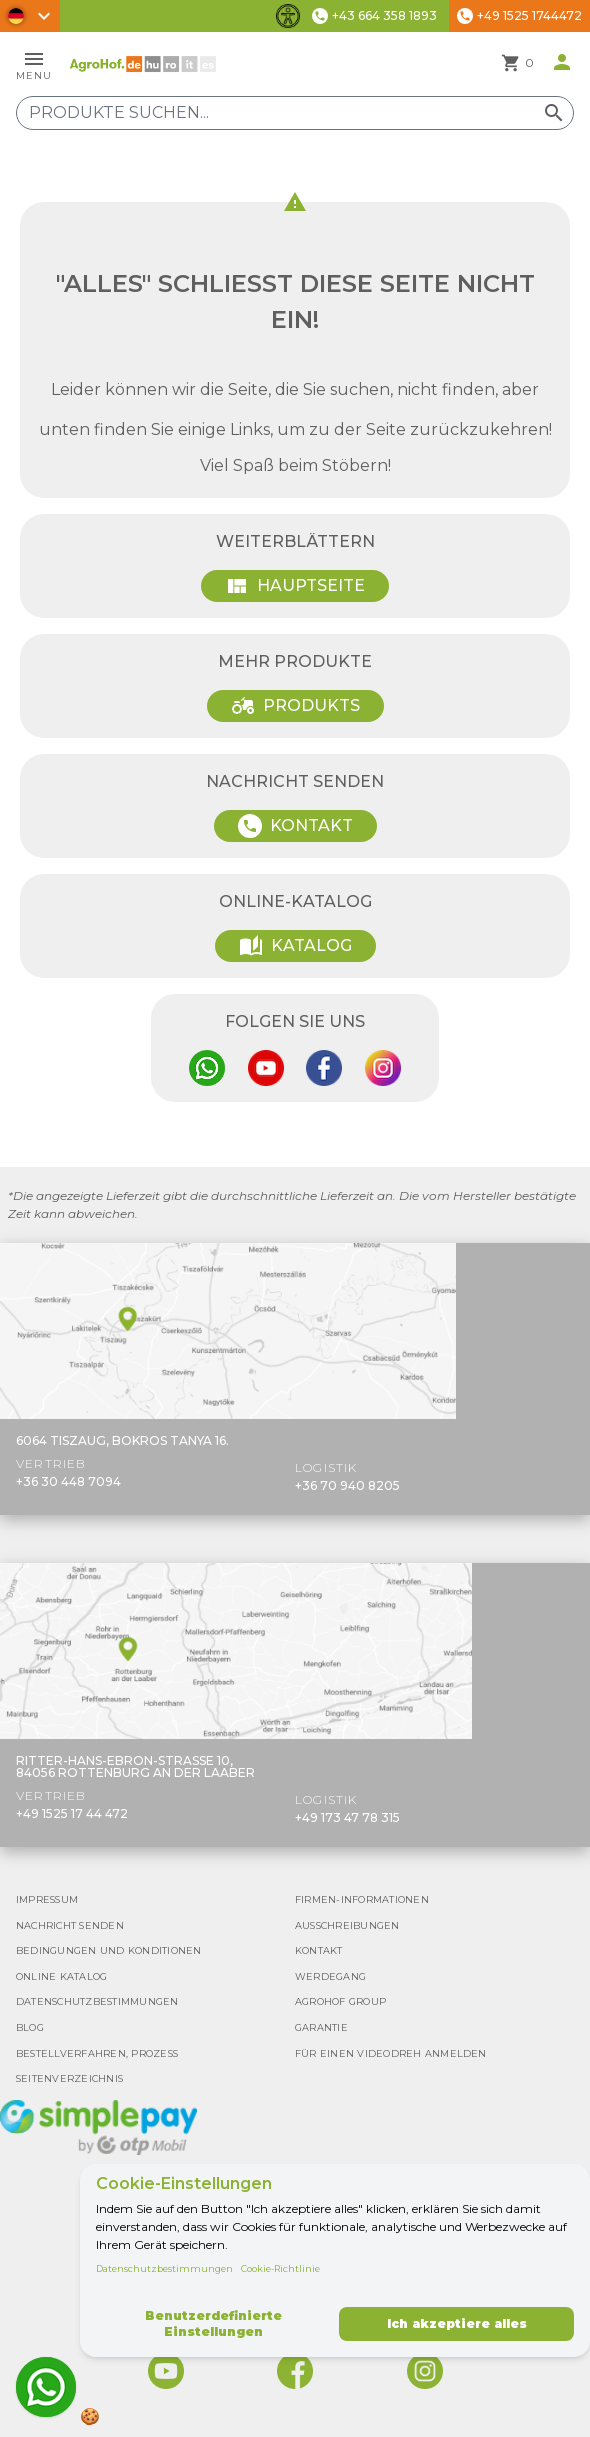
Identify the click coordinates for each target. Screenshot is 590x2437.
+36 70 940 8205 (347, 1485)
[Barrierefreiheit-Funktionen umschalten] (288, 16)
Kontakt (295, 826)
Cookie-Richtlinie (280, 2268)
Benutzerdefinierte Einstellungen (213, 2323)
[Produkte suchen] (295, 113)
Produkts (295, 706)
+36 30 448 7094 (68, 1481)
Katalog (295, 946)
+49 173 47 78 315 (347, 1817)
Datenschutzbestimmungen (164, 2268)
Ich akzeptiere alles (457, 2323)
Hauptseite (295, 586)
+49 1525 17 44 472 (72, 1813)
